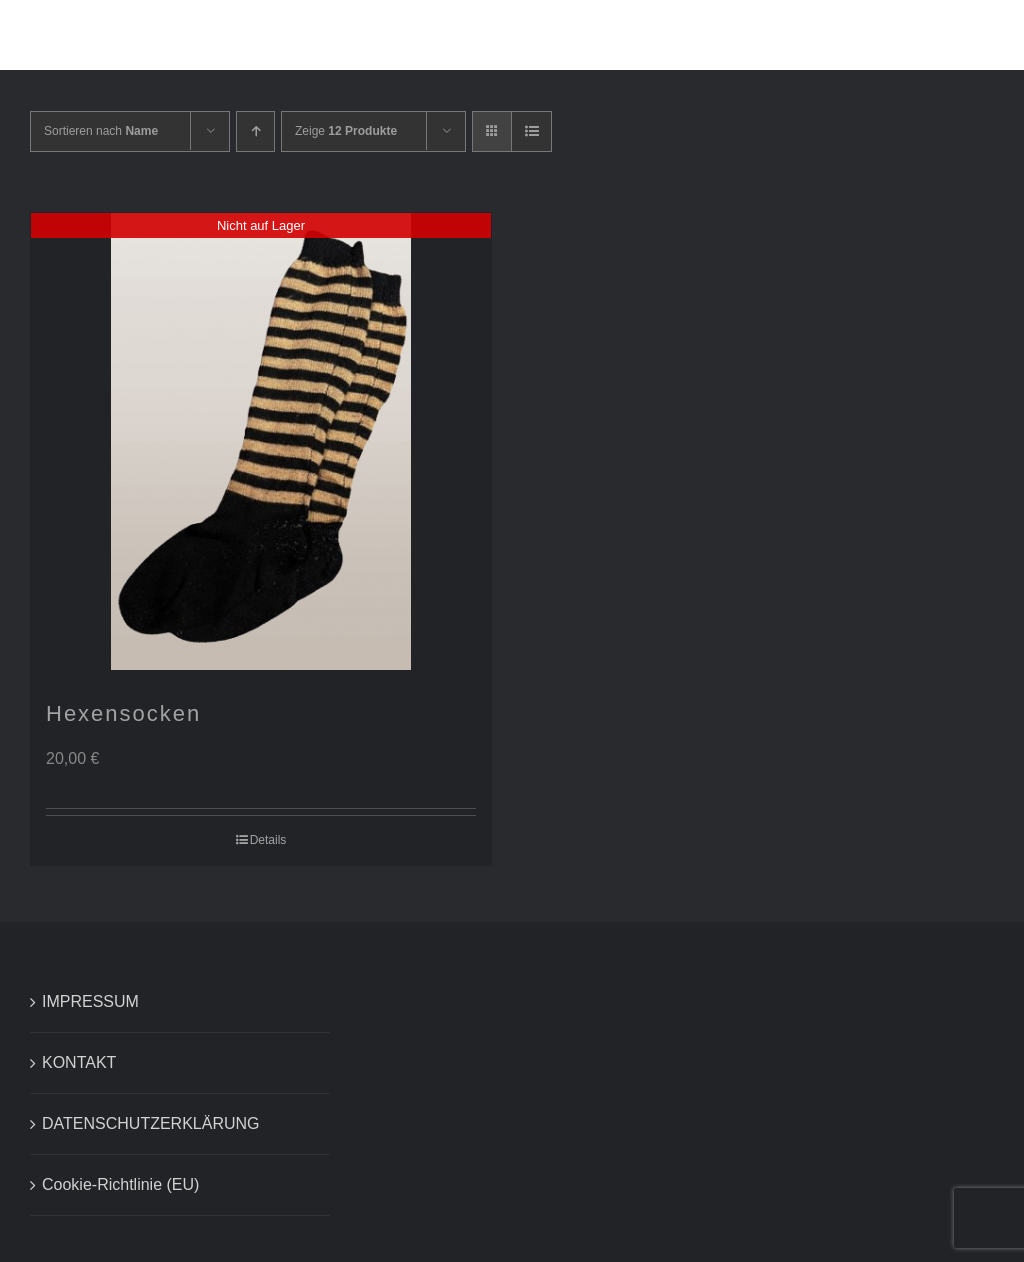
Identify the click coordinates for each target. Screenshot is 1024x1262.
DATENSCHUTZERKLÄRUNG (151, 1123)
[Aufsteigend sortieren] (255, 131)
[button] (959, 35)
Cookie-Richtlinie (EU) (120, 1184)
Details (268, 840)
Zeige (346, 131)
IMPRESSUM (90, 1001)
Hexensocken (123, 713)
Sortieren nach (101, 131)
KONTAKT (79, 1062)
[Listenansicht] (531, 131)
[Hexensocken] (261, 441)
